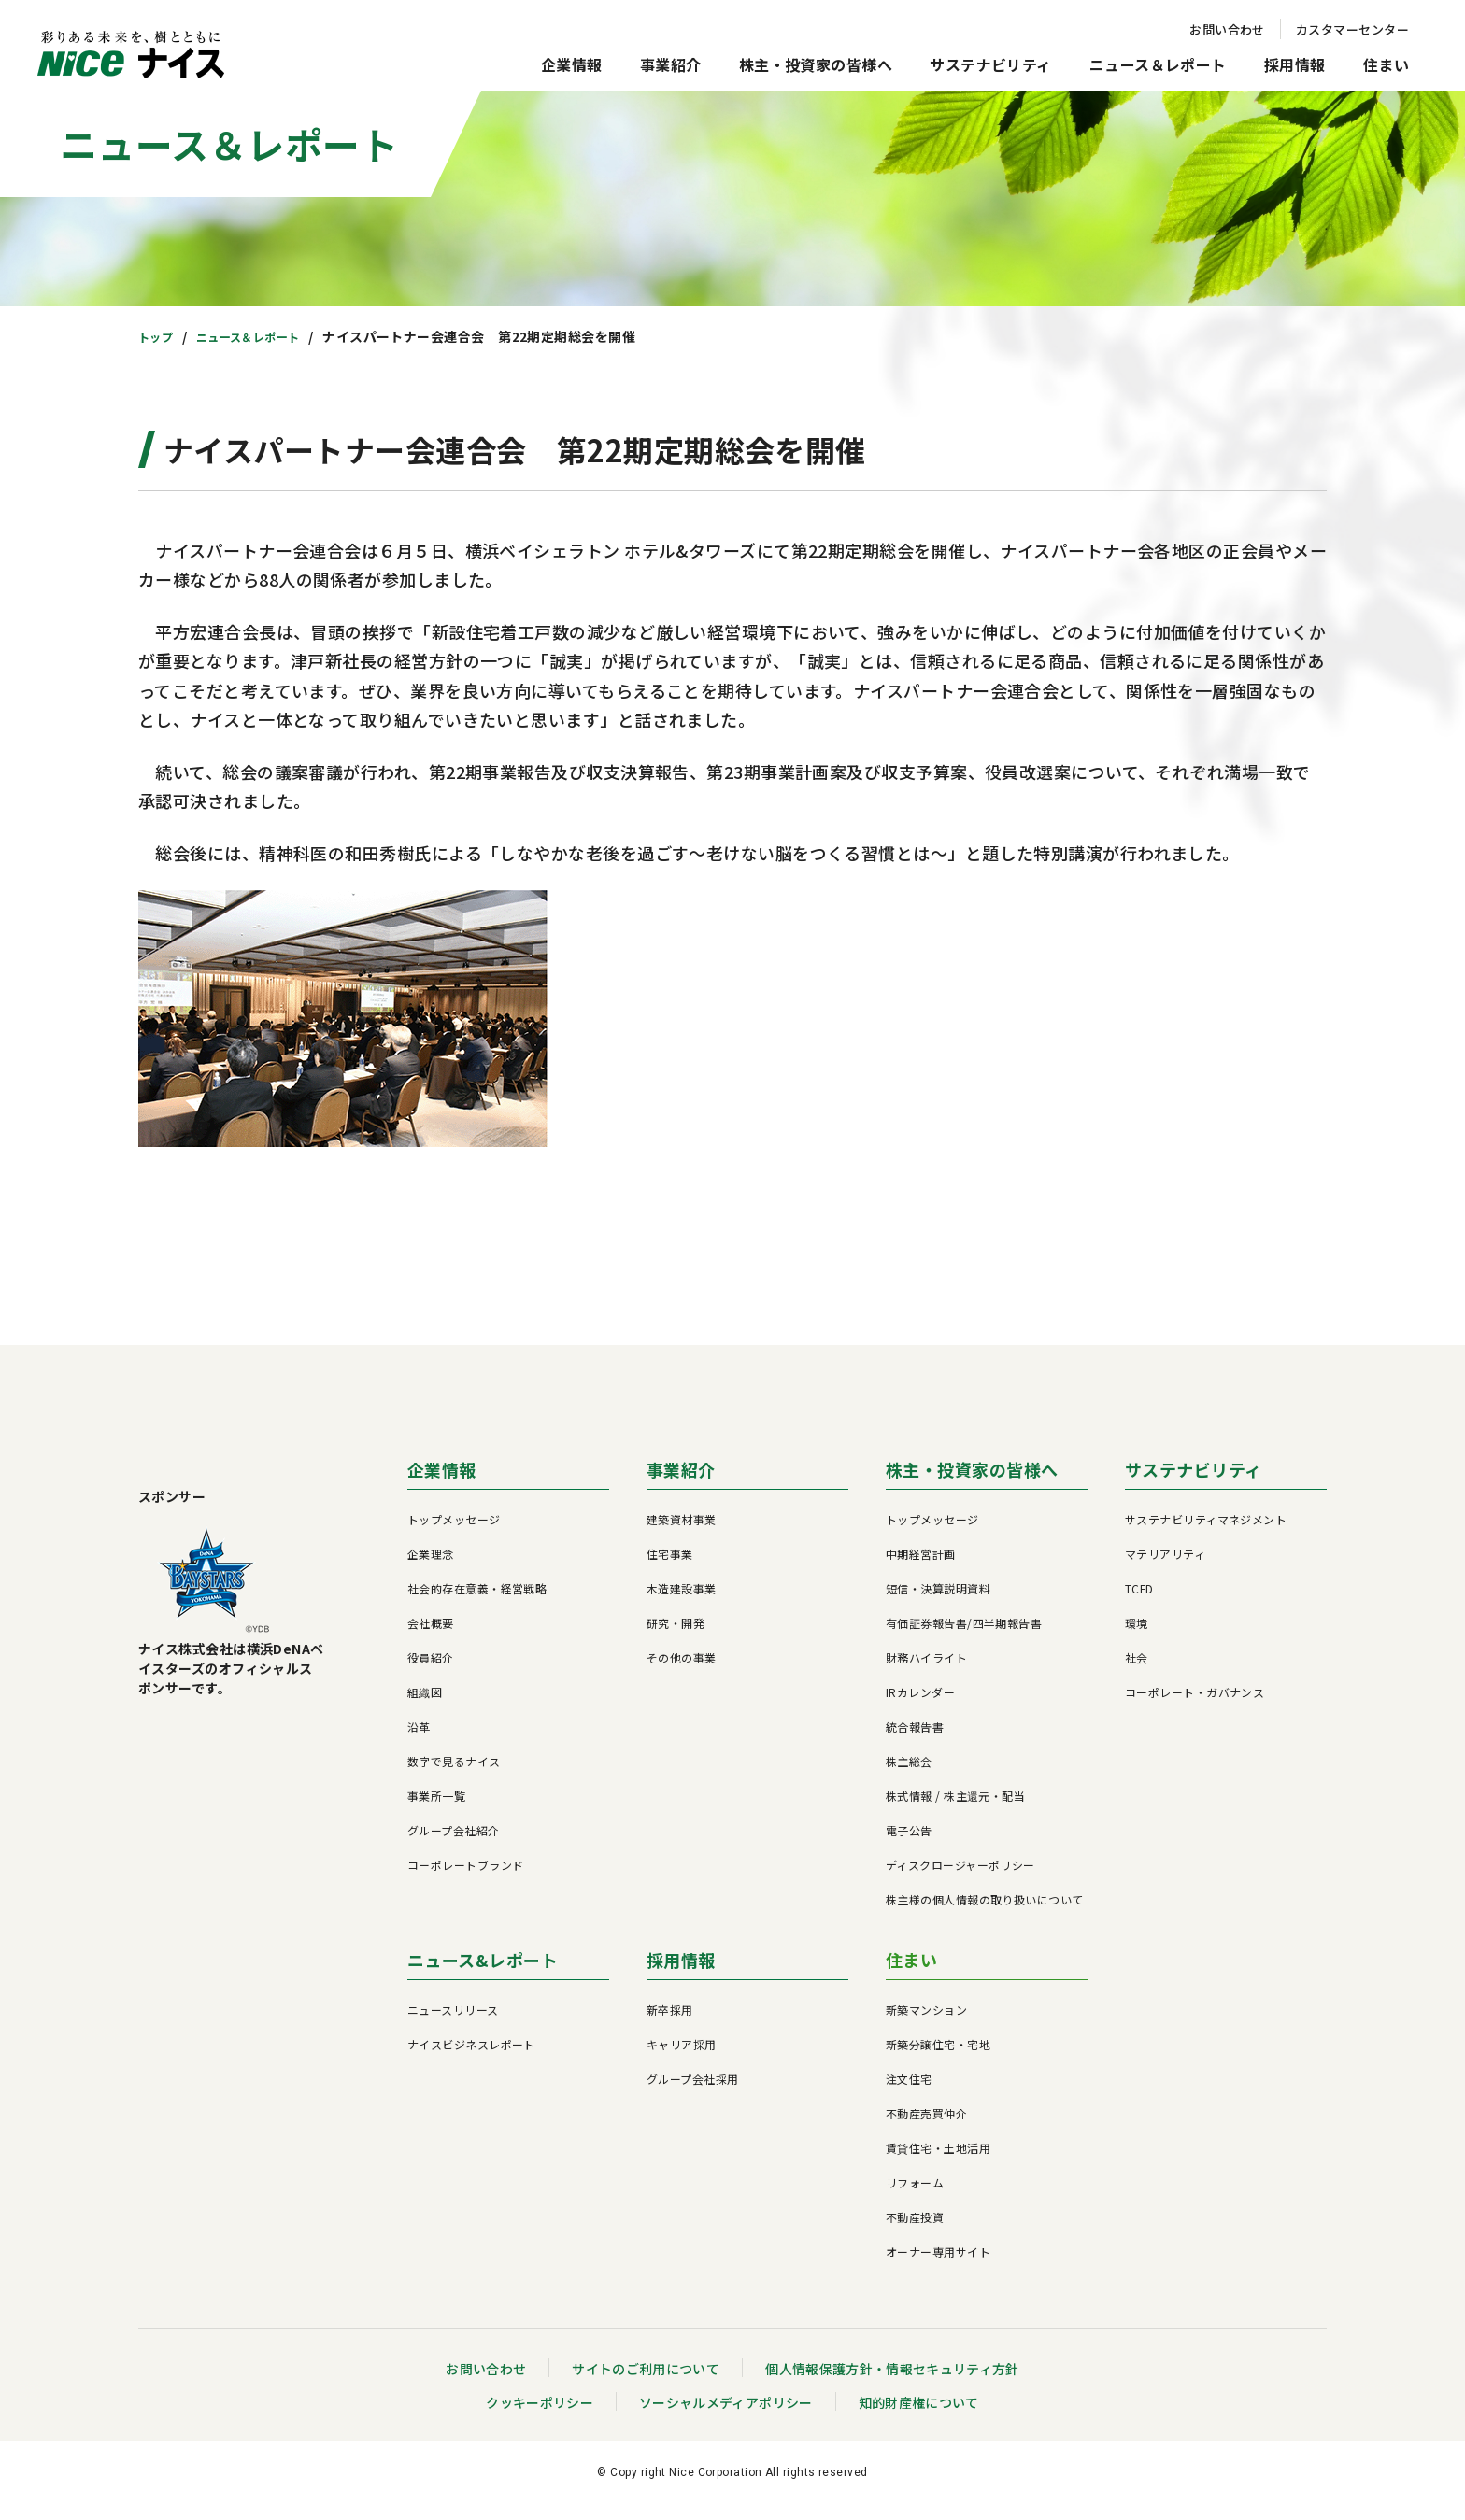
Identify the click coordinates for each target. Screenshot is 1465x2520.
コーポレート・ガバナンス (1194, 1707)
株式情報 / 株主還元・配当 (955, 1811)
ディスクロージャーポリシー (960, 1880)
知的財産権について (919, 2417)
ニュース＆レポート (1158, 64)
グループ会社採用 (693, 2094)
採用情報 (1295, 64)
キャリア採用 (682, 2059)
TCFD (1139, 1603)
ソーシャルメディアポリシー (725, 2417)
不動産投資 (915, 2232)
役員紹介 (430, 1672)
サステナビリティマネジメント (1206, 1534)
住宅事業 (670, 1569)
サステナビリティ (991, 64)
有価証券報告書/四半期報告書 (964, 1638)
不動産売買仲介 (926, 2128)
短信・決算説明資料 (938, 1603)
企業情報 (572, 64)
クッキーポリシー (539, 2417)
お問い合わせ (1227, 29)
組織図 (424, 1707)
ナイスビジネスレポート (471, 2059)
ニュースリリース (453, 2024)
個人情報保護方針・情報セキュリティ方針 (893, 2383)
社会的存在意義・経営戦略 (477, 1603)
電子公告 (909, 1845)
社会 (1136, 1672)
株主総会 (909, 1776)
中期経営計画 (921, 1569)
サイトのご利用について (645, 2383)
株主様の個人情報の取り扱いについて (985, 1914)
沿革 (419, 1741)
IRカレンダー (920, 1707)
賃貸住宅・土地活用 (938, 2163)
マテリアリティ (1165, 1569)
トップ (158, 336)
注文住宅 (909, 2094)
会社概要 (430, 1638)
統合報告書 (915, 1741)
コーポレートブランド (465, 1880)
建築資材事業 (682, 1534)
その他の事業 (682, 1672)
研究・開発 (675, 1638)
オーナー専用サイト (938, 2266)
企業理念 (430, 1569)
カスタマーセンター (1352, 29)
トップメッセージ (454, 1534)
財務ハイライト (926, 1672)
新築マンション (926, 2024)
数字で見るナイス (454, 1776)
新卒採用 (670, 2024)
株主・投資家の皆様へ (816, 64)
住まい (1386, 64)
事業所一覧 (436, 1811)
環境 (1136, 1638)
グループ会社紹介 (453, 1845)
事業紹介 (671, 64)
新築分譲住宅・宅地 (938, 2059)
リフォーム (915, 2197)
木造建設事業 (682, 1603)
